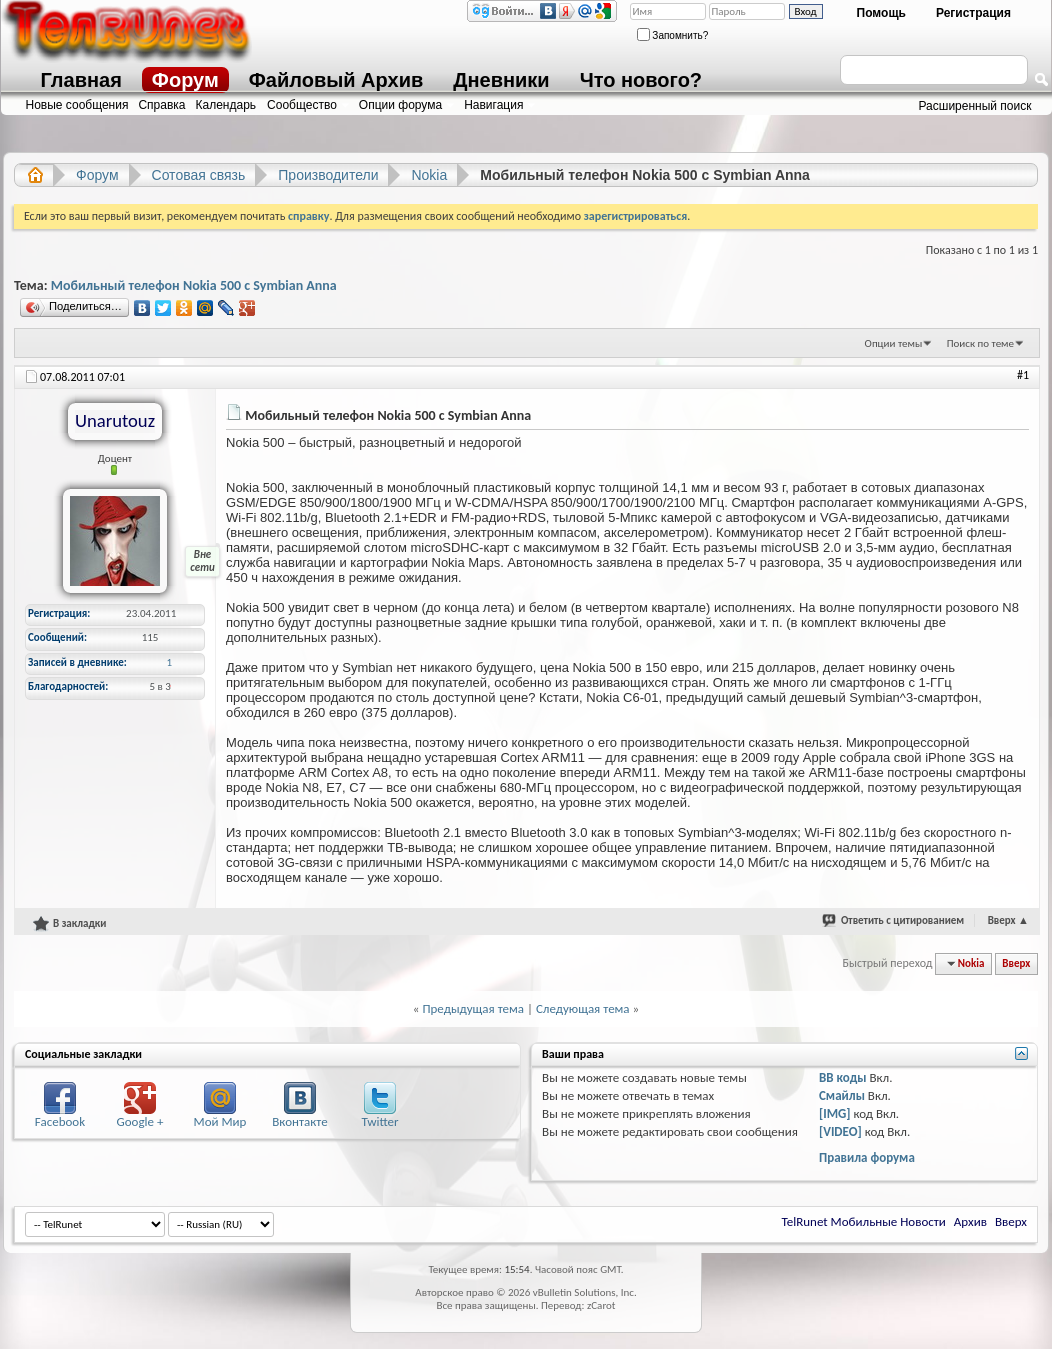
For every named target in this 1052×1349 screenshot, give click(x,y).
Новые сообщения (77, 105)
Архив (970, 1221)
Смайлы (842, 1095)
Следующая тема (583, 1008)
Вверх (1008, 920)
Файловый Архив (336, 80)
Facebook (60, 1121)
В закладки (69, 923)
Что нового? (641, 80)
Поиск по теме (980, 343)
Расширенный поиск (975, 106)
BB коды (843, 1077)
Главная (81, 80)
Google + (140, 1121)
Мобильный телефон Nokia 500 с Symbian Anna (194, 285)
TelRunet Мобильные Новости (864, 1221)
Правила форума (867, 1157)
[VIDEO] (840, 1131)
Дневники (501, 80)
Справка (161, 105)
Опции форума (400, 105)
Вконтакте (299, 1121)
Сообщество (302, 105)
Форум (185, 80)
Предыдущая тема (473, 1008)
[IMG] (835, 1113)
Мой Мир (220, 1121)
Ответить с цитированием (902, 920)
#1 (1023, 375)
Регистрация (973, 13)
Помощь (881, 13)
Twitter (379, 1121)
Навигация (493, 105)
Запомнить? (673, 35)
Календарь (226, 105)
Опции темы (894, 343)
